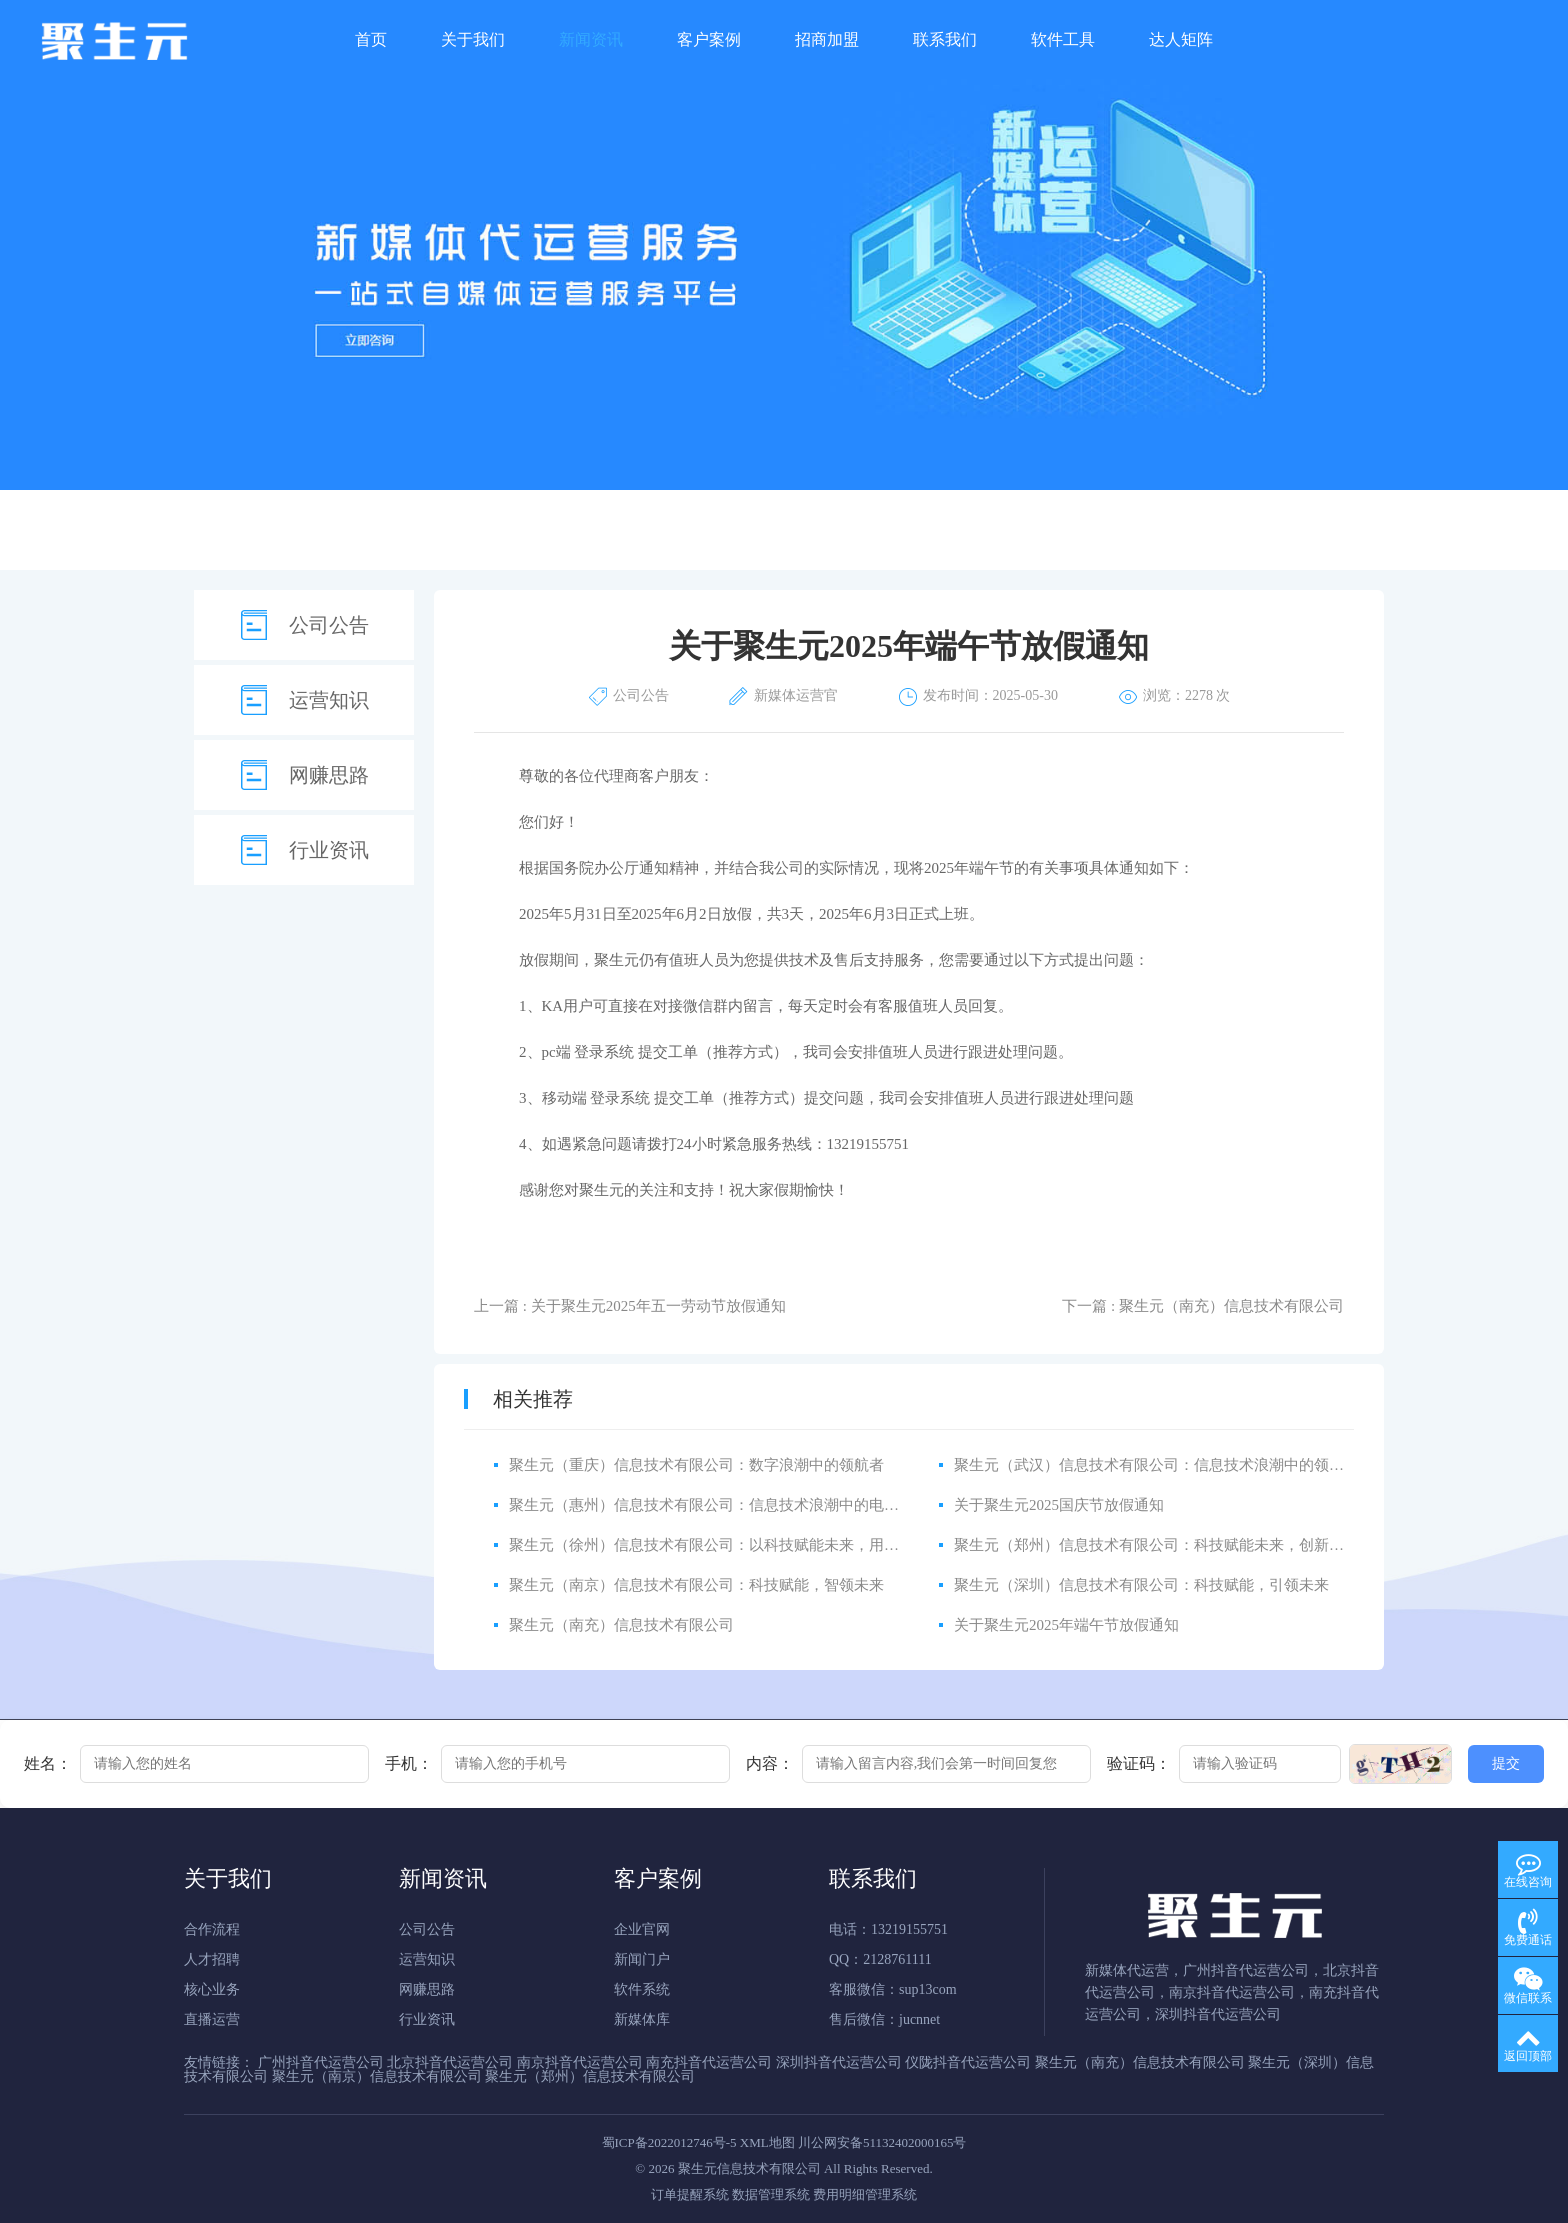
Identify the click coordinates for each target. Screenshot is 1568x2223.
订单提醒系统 (690, 2194)
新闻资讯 (591, 39)
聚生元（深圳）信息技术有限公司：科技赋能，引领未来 (1141, 1585)
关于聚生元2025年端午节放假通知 (1066, 1625)
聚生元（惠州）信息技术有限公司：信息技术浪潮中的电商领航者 (726, 1505)
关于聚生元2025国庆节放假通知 (1059, 1505)
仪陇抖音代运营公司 (968, 2062)
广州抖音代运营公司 (321, 2062)
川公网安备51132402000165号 (882, 2142)
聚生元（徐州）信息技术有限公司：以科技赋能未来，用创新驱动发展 (741, 1545)
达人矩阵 (1181, 39)
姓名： (48, 1764)
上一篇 (630, 1306)
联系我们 (945, 39)
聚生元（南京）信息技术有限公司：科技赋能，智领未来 (696, 1585)
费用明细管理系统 (865, 2194)
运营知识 (329, 700)
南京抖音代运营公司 (580, 2062)
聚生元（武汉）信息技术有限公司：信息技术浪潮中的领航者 (1156, 1465)
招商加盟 (827, 39)
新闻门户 (642, 1959)
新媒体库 (642, 2019)
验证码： (1139, 1764)
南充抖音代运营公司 (709, 2062)
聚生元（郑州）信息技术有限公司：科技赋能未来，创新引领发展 (1171, 1545)
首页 (371, 39)
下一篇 (1203, 1306)
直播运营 (212, 2019)
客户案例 (709, 39)
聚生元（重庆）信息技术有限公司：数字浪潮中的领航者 (696, 1465)
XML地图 (767, 2142)
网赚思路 (329, 775)
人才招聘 (212, 1959)
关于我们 (473, 39)
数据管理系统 (771, 2194)
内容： (770, 1764)
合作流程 (212, 1929)
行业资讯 (329, 850)
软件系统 (642, 1989)
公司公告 (329, 625)
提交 (1506, 1763)
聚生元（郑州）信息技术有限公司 (590, 2076)
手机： (409, 1764)
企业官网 (642, 1929)
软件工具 (1063, 39)
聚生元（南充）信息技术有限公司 (621, 1625)
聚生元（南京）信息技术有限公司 (377, 2076)
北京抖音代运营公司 (450, 2062)
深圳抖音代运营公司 (839, 2062)
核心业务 (212, 1989)
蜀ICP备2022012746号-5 (669, 2142)
